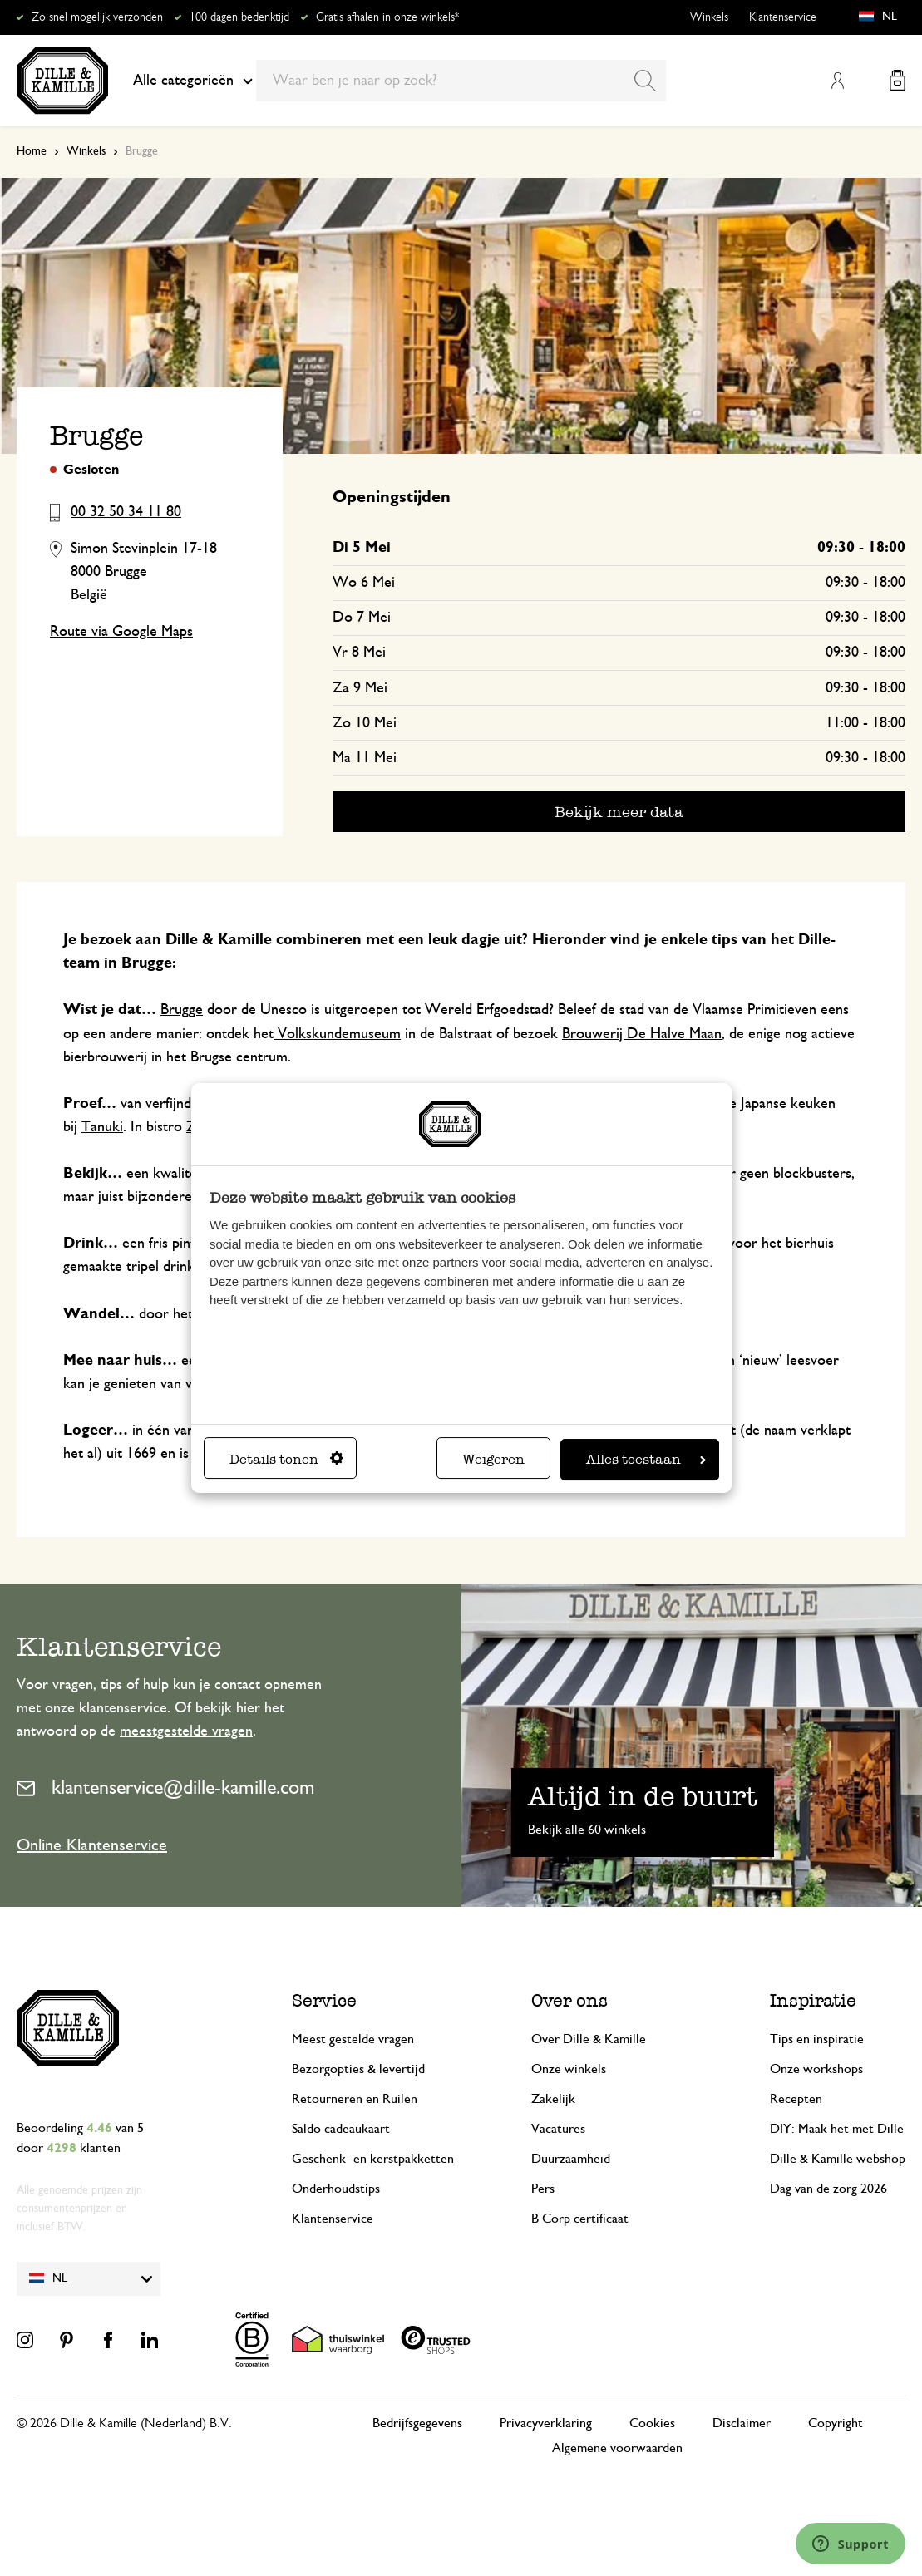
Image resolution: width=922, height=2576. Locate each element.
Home (32, 151)
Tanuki (102, 1127)
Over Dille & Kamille (588, 2039)
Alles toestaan (646, 1459)
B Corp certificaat (580, 2218)
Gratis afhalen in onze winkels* (387, 17)
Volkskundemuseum (337, 1034)
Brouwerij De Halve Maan (642, 1034)
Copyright (835, 2423)
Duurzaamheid (570, 2158)
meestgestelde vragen (186, 1731)
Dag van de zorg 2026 (828, 2188)
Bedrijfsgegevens (417, 2423)
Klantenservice (782, 17)
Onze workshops (816, 2069)
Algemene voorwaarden (617, 2448)
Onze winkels (568, 2069)
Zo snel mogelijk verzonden (97, 17)
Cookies (652, 2423)
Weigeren (493, 1459)
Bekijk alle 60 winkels (587, 1829)
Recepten (796, 2099)
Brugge (181, 1009)
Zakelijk (553, 2099)
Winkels (709, 17)
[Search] (645, 80)
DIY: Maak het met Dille (837, 2128)
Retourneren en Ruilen (354, 2099)
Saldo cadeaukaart (341, 2128)
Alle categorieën (193, 80)
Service (324, 2000)
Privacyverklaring (546, 2423)
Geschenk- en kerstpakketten (373, 2158)
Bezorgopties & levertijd (358, 2069)
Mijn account (837, 80)
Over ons (569, 2000)
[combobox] (461, 80)
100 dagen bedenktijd (239, 17)
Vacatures (558, 2128)
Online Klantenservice (92, 1845)
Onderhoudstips (336, 2188)
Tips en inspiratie (817, 2039)
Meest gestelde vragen (353, 2039)
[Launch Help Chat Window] (850, 2543)
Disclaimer (741, 2423)
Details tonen (286, 1459)
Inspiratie (813, 2000)
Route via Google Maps (121, 631)
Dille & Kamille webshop (837, 2158)
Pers (543, 2188)
